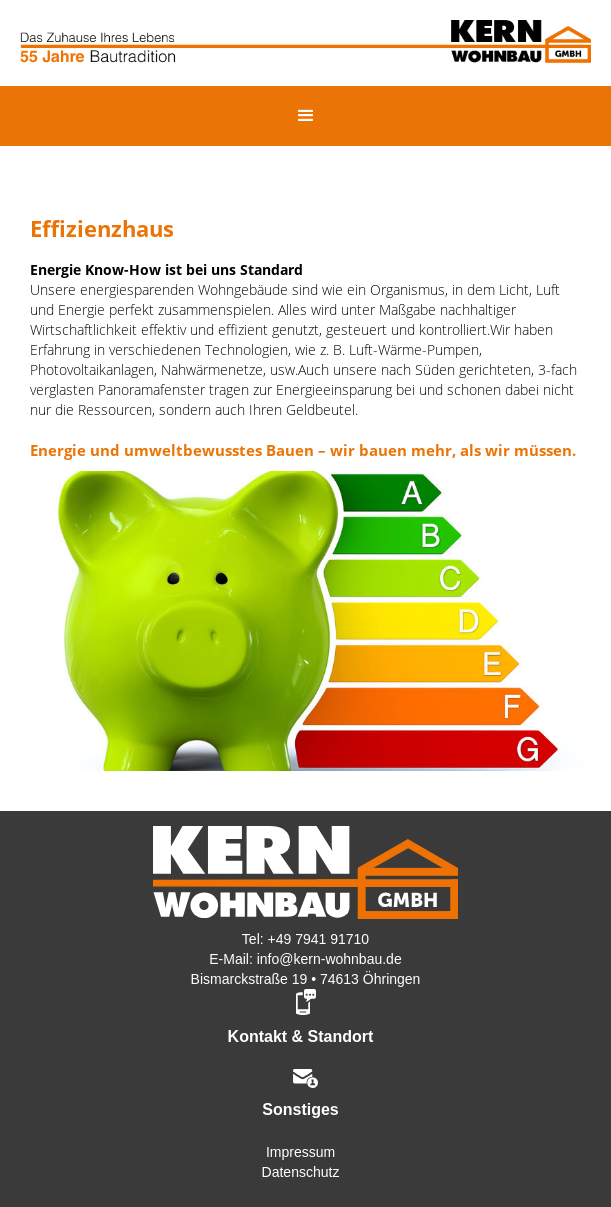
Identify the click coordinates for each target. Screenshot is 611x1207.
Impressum (300, 1152)
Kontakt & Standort (301, 1036)
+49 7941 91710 (319, 939)
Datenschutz (301, 1172)
